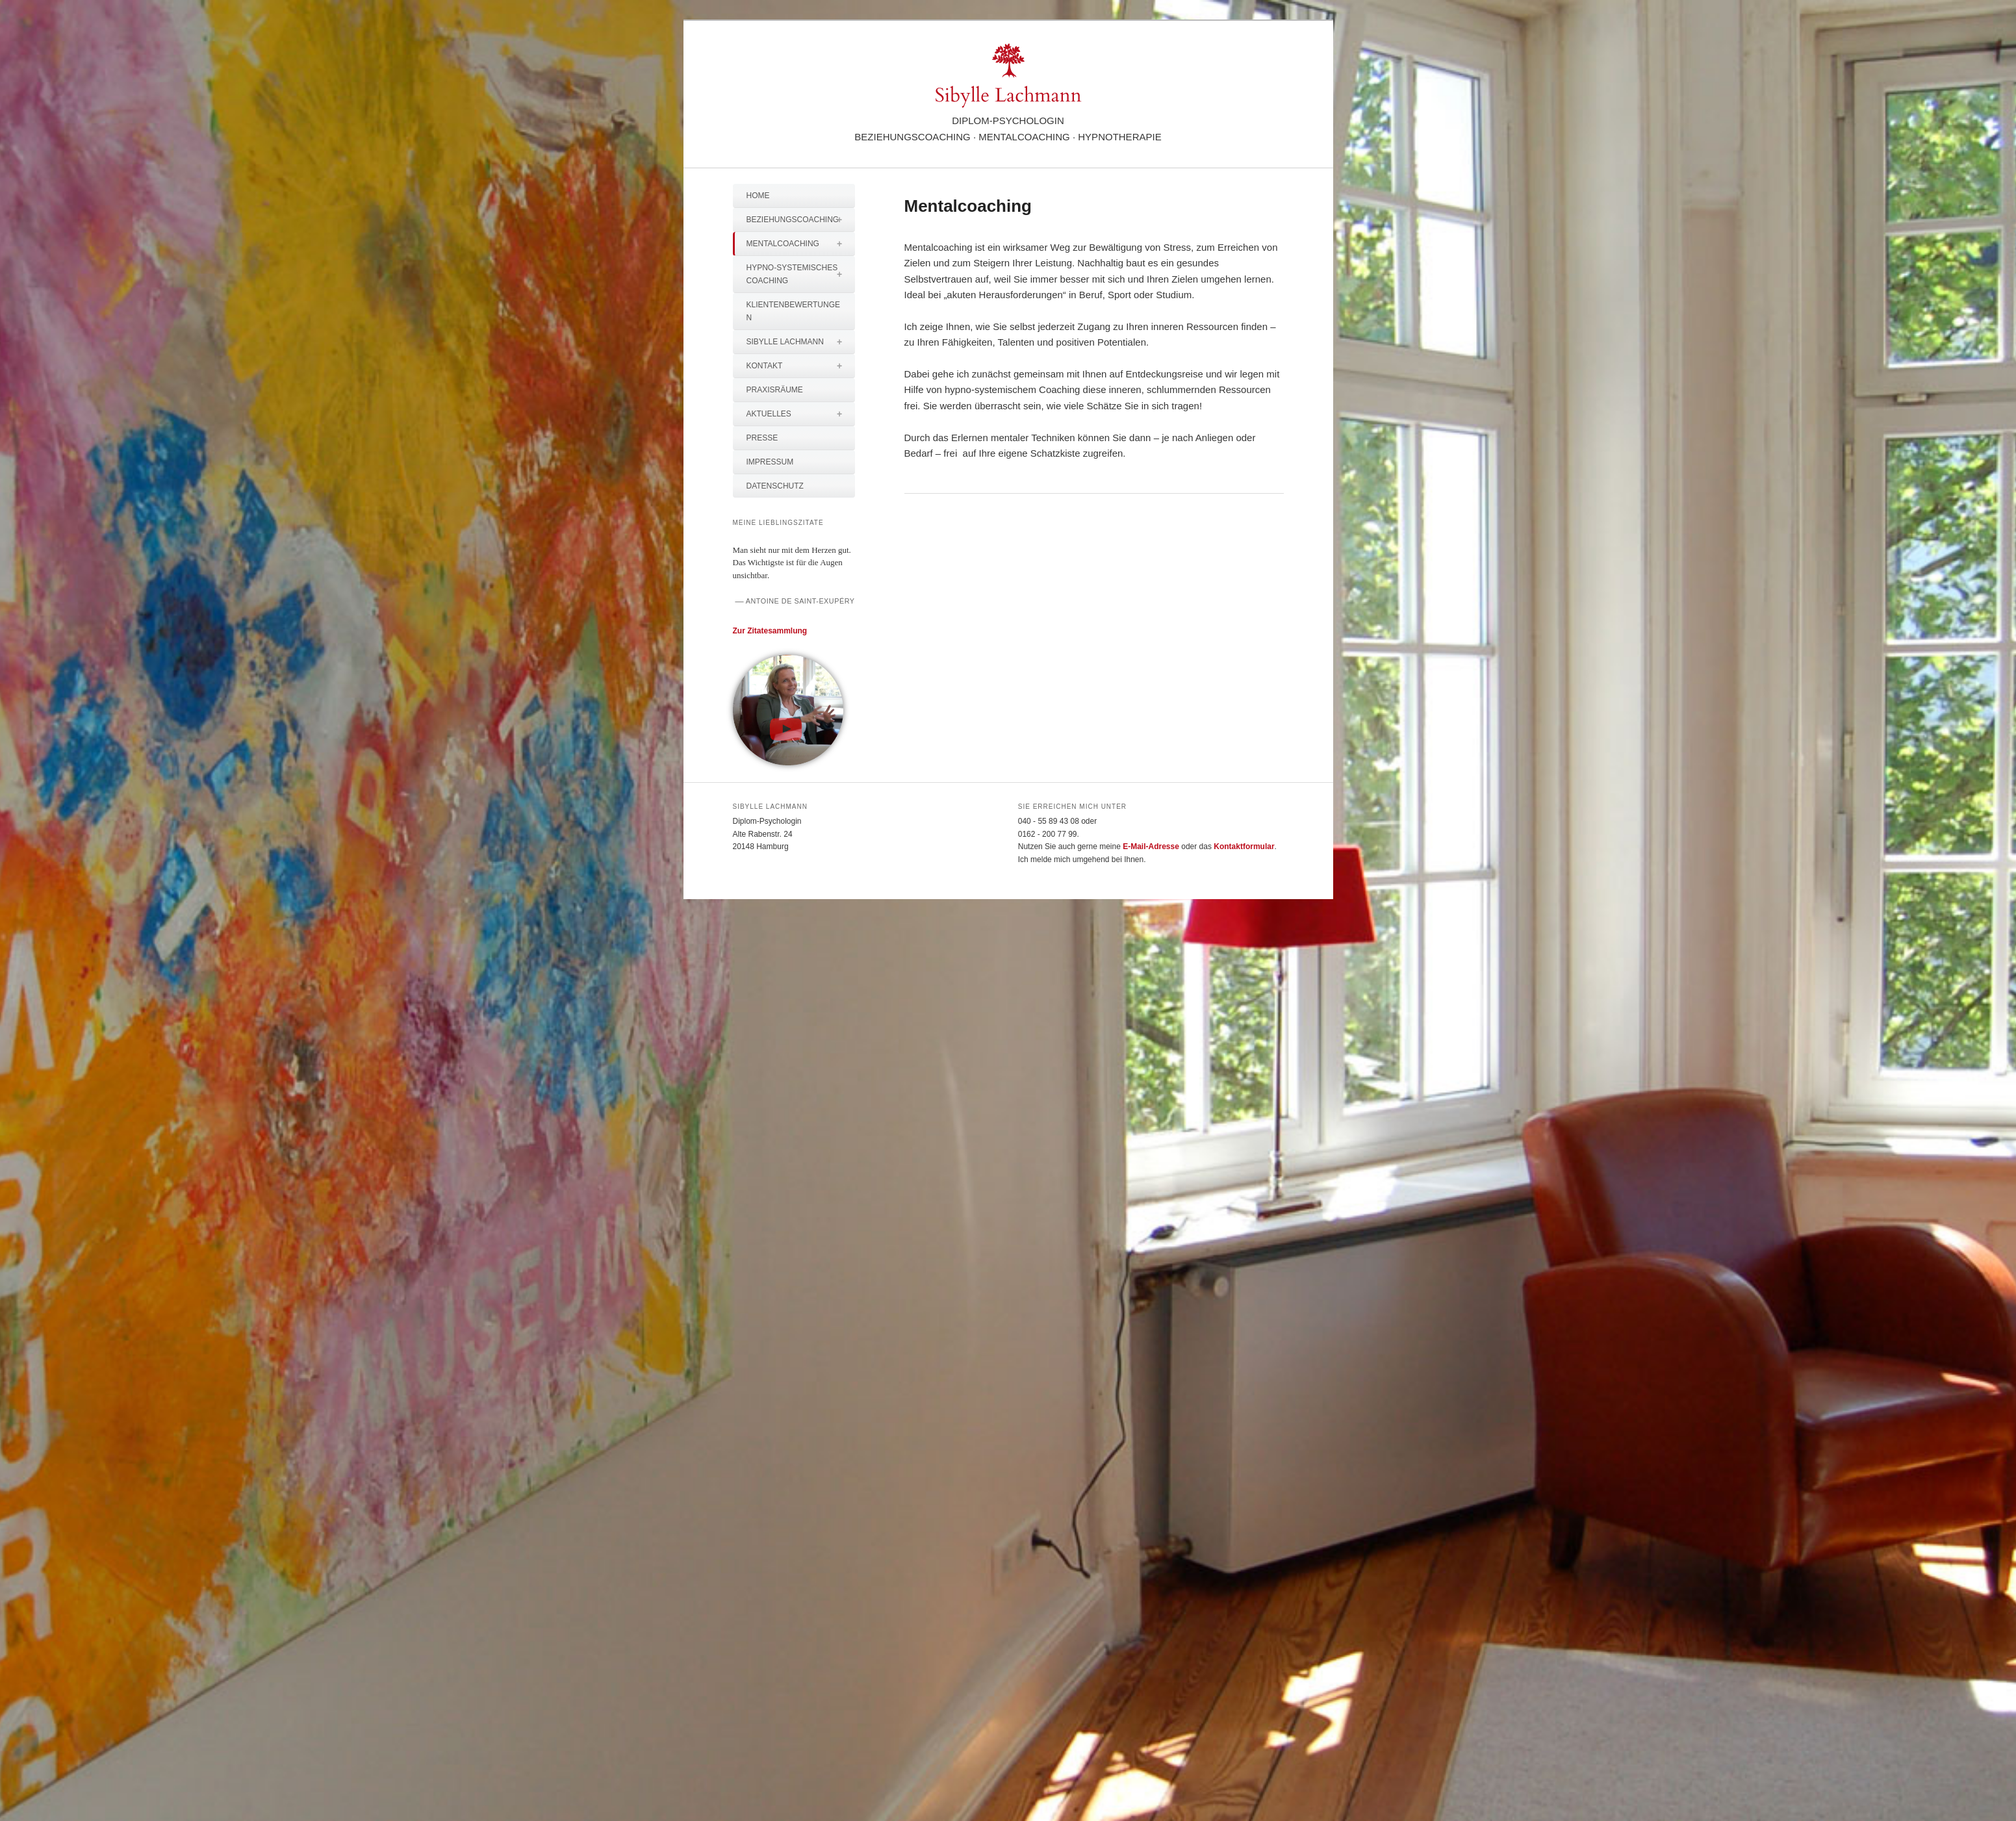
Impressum (770, 461)
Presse (762, 437)
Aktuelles (800, 414)
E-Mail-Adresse (1151, 846)
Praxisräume (774, 389)
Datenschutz (775, 485)
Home (758, 195)
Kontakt (800, 365)
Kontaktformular (1244, 846)
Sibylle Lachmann (800, 341)
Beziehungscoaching (800, 219)
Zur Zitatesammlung (770, 630)
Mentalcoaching (800, 243)
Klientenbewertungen (793, 311)
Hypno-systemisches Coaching (800, 274)
